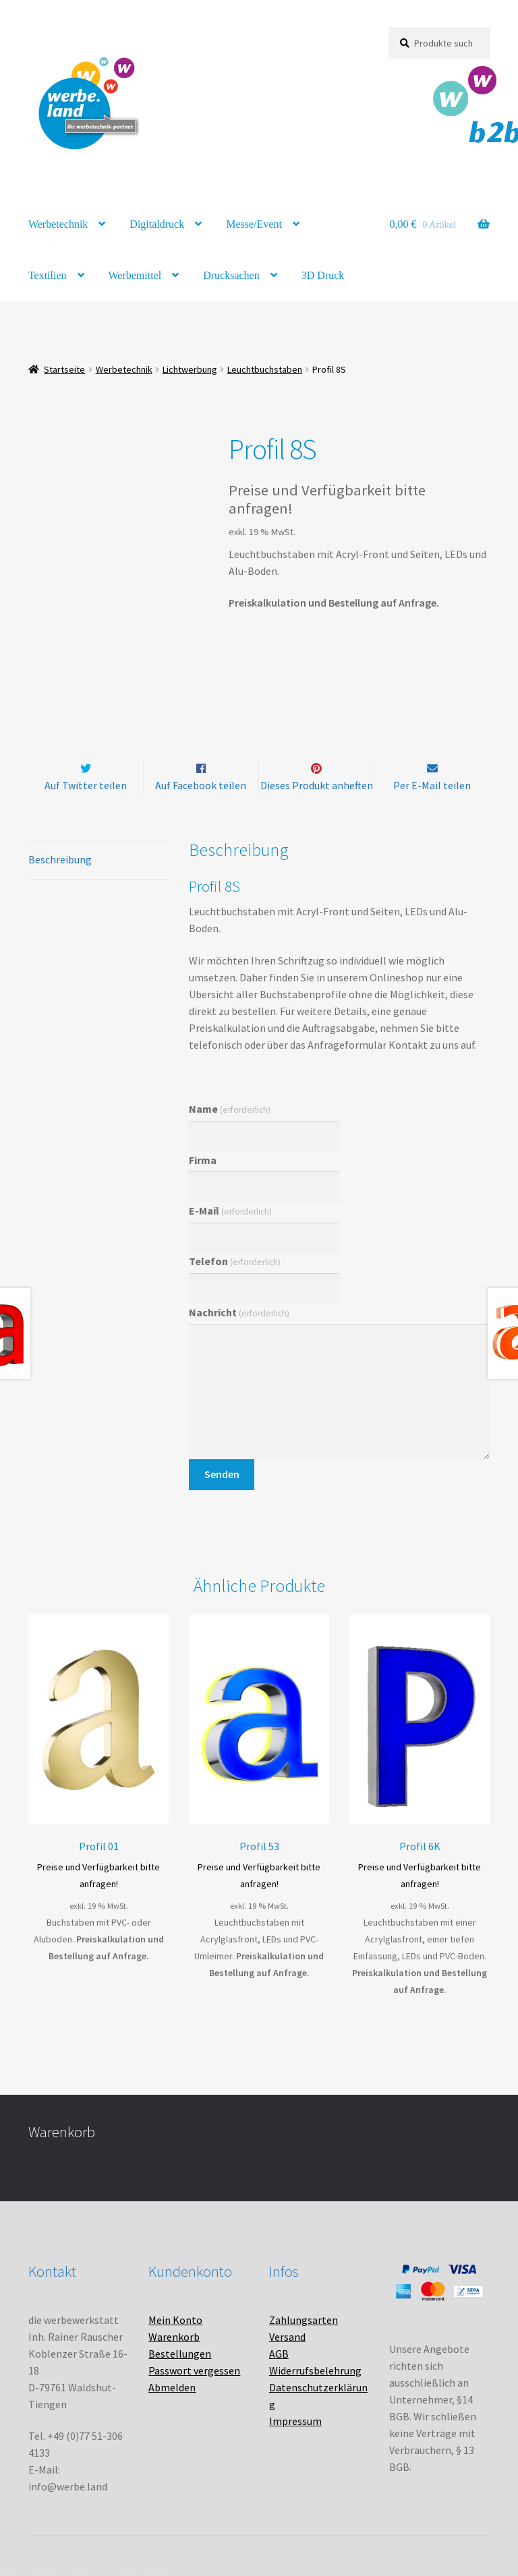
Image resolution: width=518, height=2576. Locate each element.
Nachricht (239, 1312)
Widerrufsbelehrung (315, 2370)
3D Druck (323, 275)
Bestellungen (179, 2353)
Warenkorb (174, 2336)
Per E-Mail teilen (432, 785)
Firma (203, 1160)
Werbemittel (135, 275)
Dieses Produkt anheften (316, 785)
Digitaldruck (157, 224)
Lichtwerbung (190, 369)
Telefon (235, 1261)
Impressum (295, 2421)
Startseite (64, 369)
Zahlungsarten (303, 2320)
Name (229, 1109)
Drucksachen (231, 275)
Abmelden (172, 2387)
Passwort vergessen (194, 2370)
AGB (279, 2353)
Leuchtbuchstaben (264, 369)
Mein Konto (175, 2320)
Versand (287, 2336)
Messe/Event (254, 224)
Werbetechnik (58, 224)
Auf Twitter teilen (86, 785)
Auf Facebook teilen (200, 785)
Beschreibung (60, 859)
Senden (221, 1474)
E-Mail (230, 1210)
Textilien (47, 275)
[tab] (98, 860)
